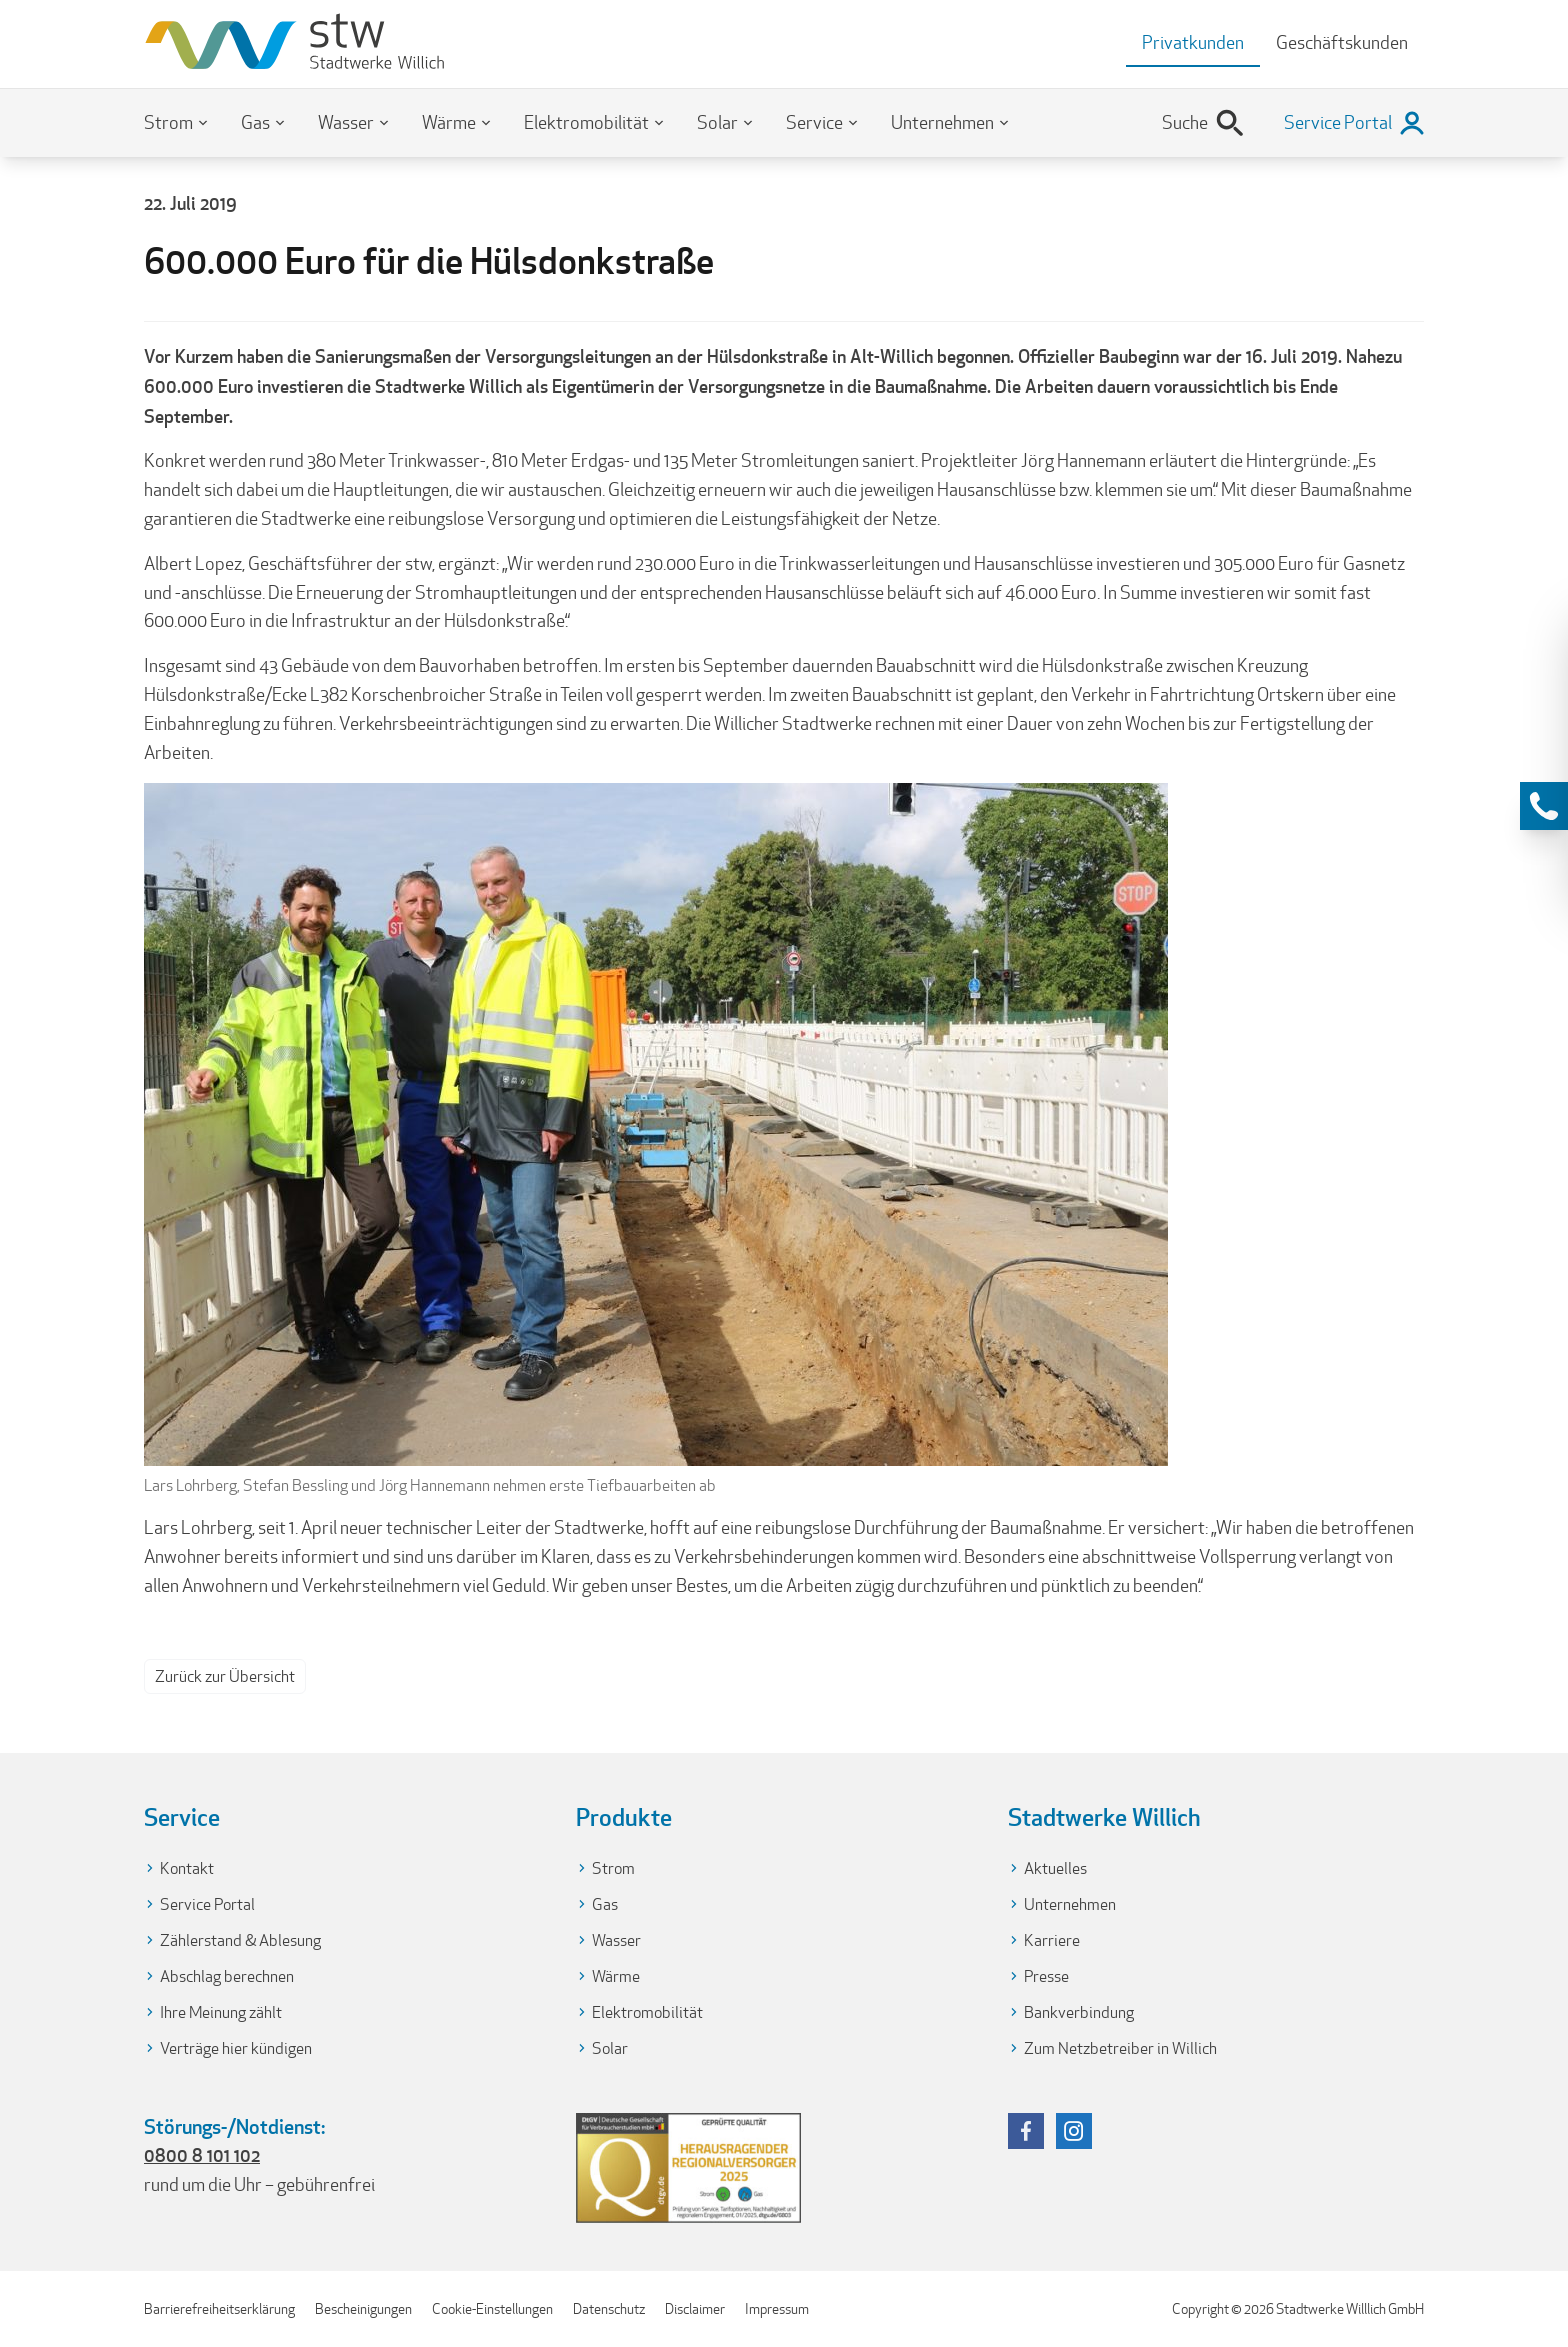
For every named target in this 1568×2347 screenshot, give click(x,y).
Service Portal (207, 1904)
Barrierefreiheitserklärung (219, 2309)
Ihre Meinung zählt (221, 2012)
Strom (168, 122)
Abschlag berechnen (227, 1976)
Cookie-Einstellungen (492, 2309)
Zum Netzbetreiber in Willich (1120, 2048)
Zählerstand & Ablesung (240, 1940)
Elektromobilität (586, 122)
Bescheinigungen (363, 2309)
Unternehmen (942, 122)
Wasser (346, 122)
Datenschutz (609, 2309)
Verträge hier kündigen (236, 2048)
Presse (1046, 1976)
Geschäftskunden (1342, 42)
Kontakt (187, 1868)
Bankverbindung (1079, 2012)
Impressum (777, 2309)
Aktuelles (1055, 1868)
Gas (255, 122)
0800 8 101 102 (202, 2155)
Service (814, 122)
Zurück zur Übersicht (225, 1676)
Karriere (1052, 1940)
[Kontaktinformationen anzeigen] (1544, 806)
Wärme (449, 122)
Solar (717, 122)
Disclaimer (695, 2309)
